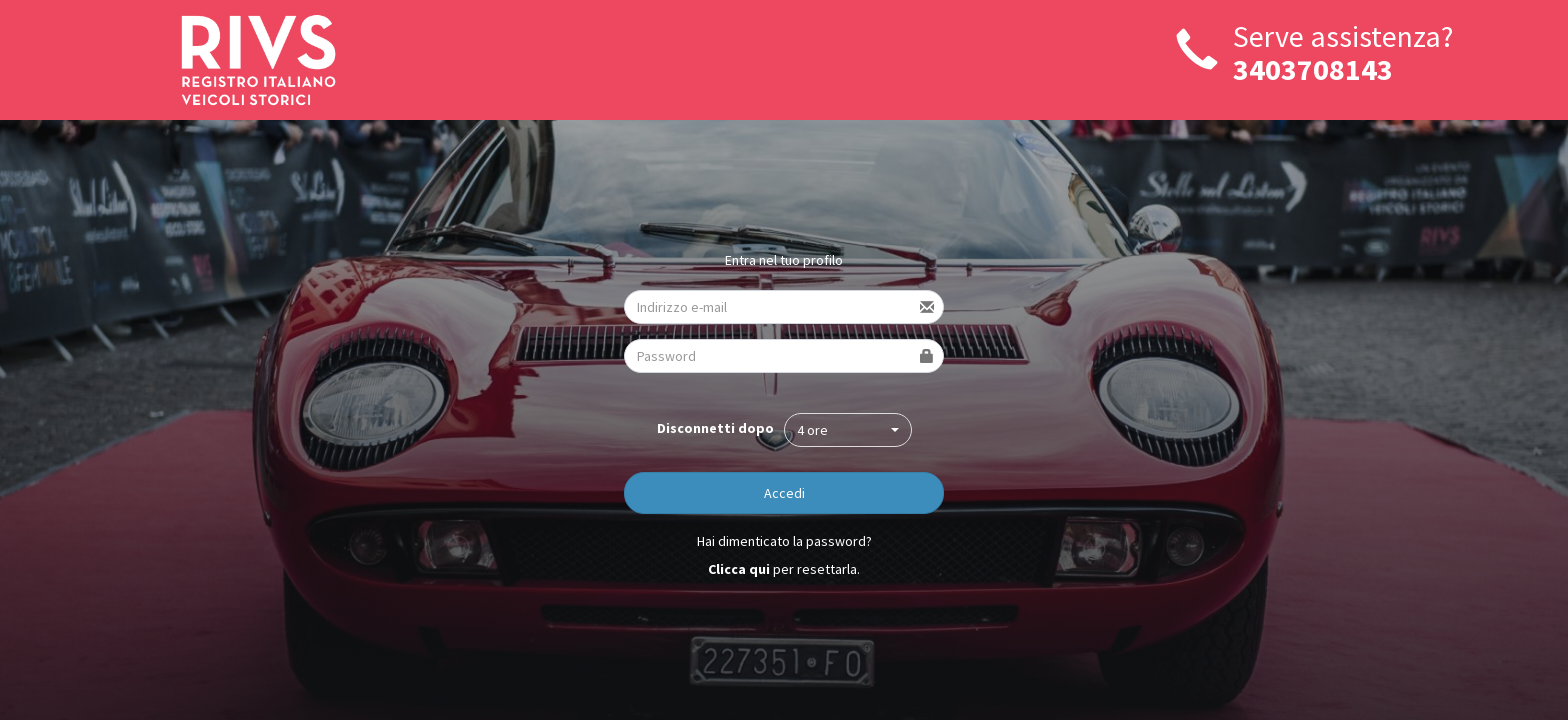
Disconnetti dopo (715, 428)
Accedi (784, 493)
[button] (848, 430)
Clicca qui (739, 569)
